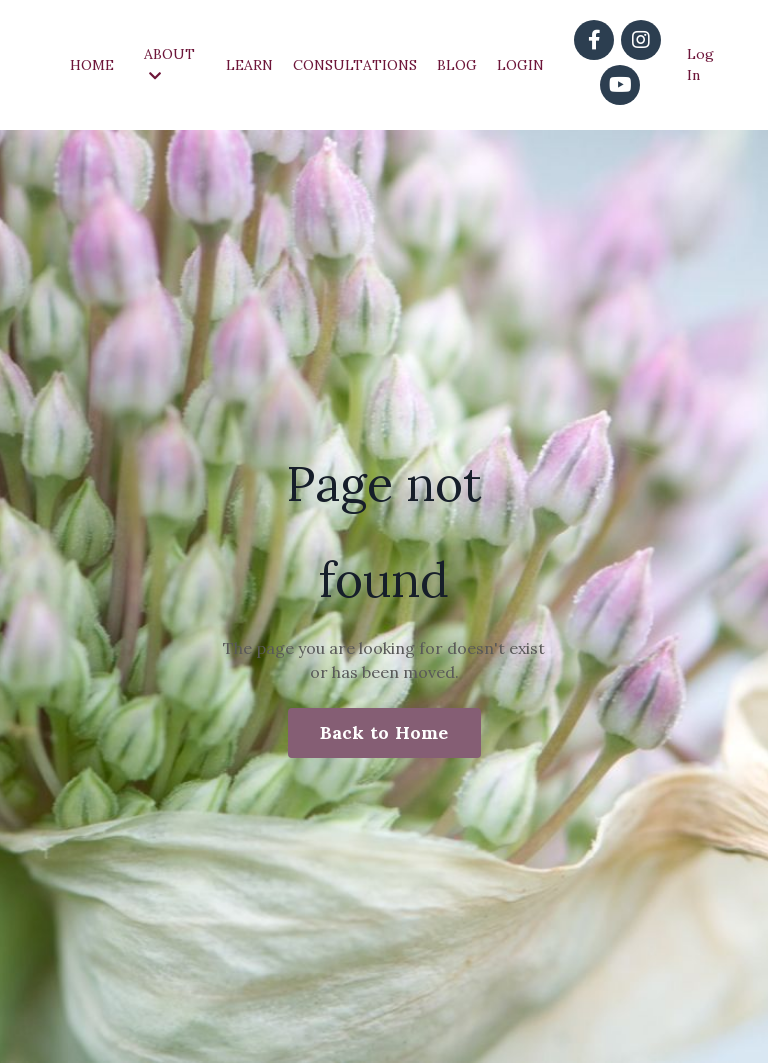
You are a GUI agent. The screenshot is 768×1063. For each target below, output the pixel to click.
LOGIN (520, 65)
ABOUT (169, 64)
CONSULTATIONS (355, 65)
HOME (92, 65)
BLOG (457, 65)
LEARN (249, 65)
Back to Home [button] (384, 732)
